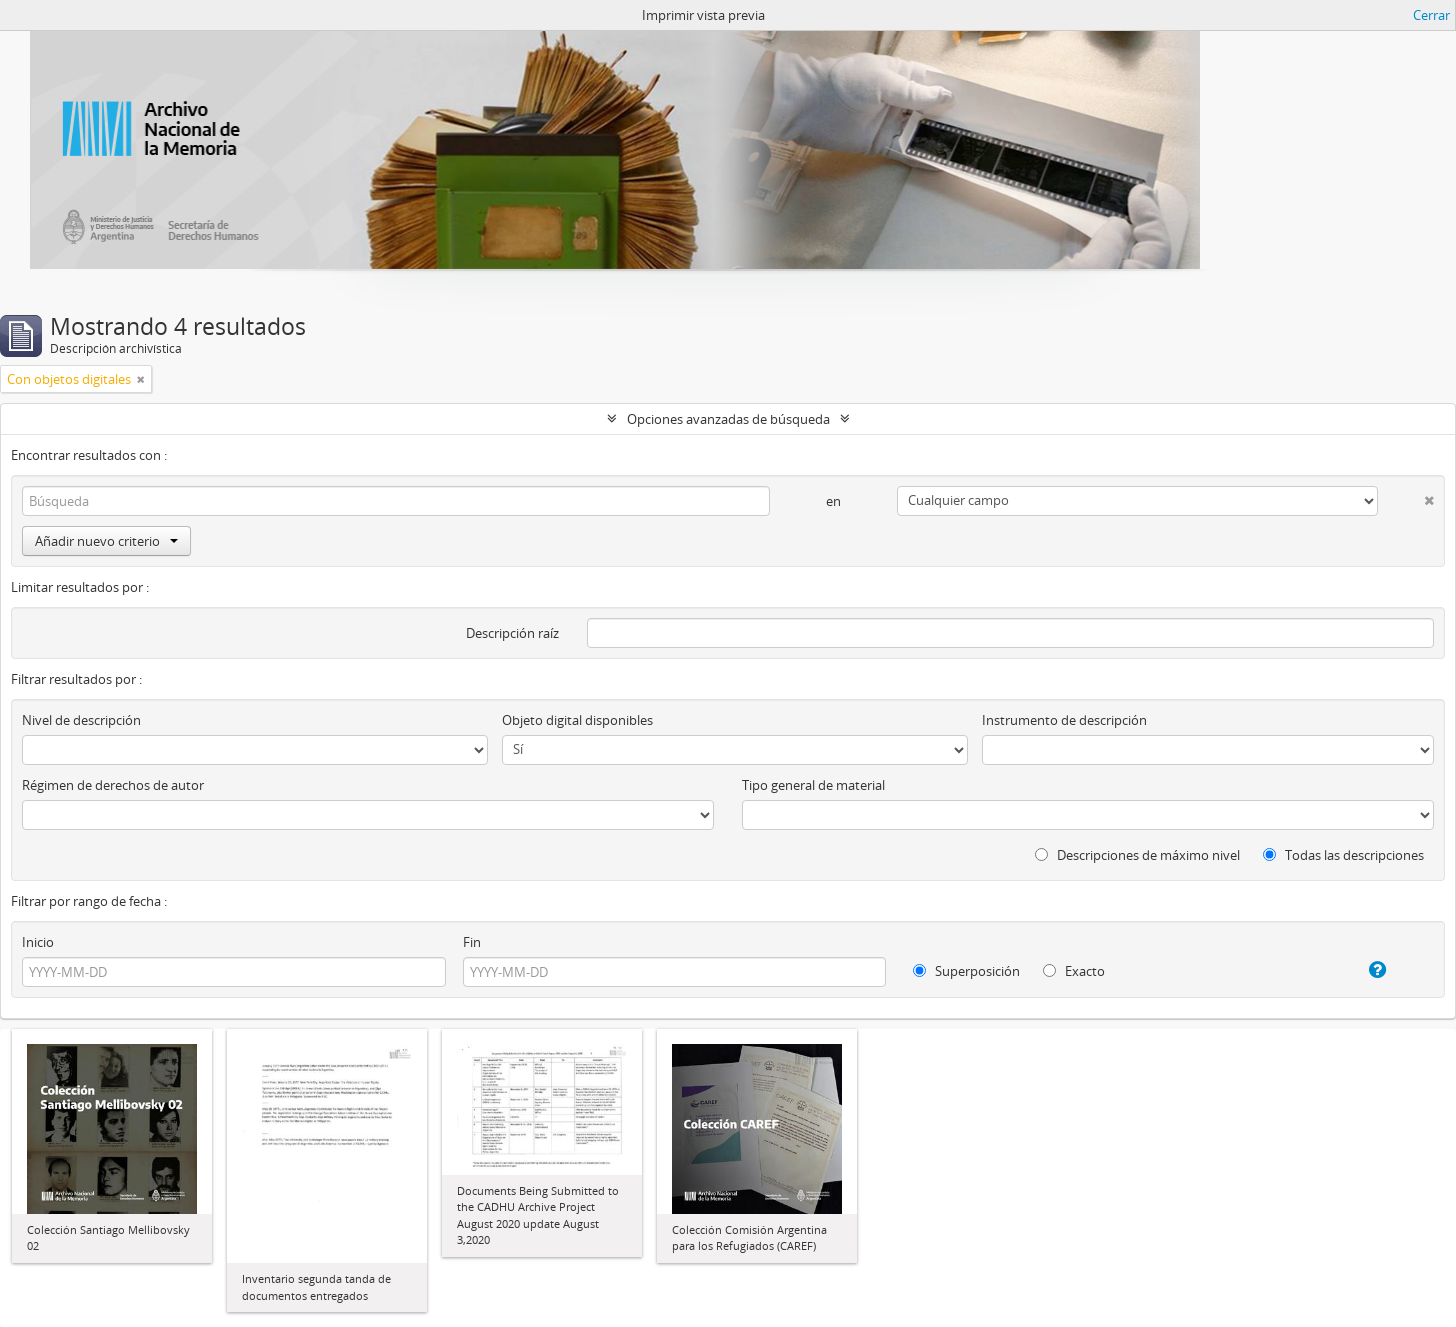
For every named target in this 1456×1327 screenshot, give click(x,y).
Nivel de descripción (81, 720)
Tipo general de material (813, 785)
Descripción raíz (512, 633)
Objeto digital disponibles (577, 720)
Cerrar (1431, 15)
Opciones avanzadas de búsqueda (728, 419)
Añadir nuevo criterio (106, 541)
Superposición (966, 971)
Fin (472, 942)
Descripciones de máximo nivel (1137, 855)
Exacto (1074, 971)
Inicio (38, 942)
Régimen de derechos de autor (113, 785)
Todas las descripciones (1343, 855)
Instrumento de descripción (1064, 720)
